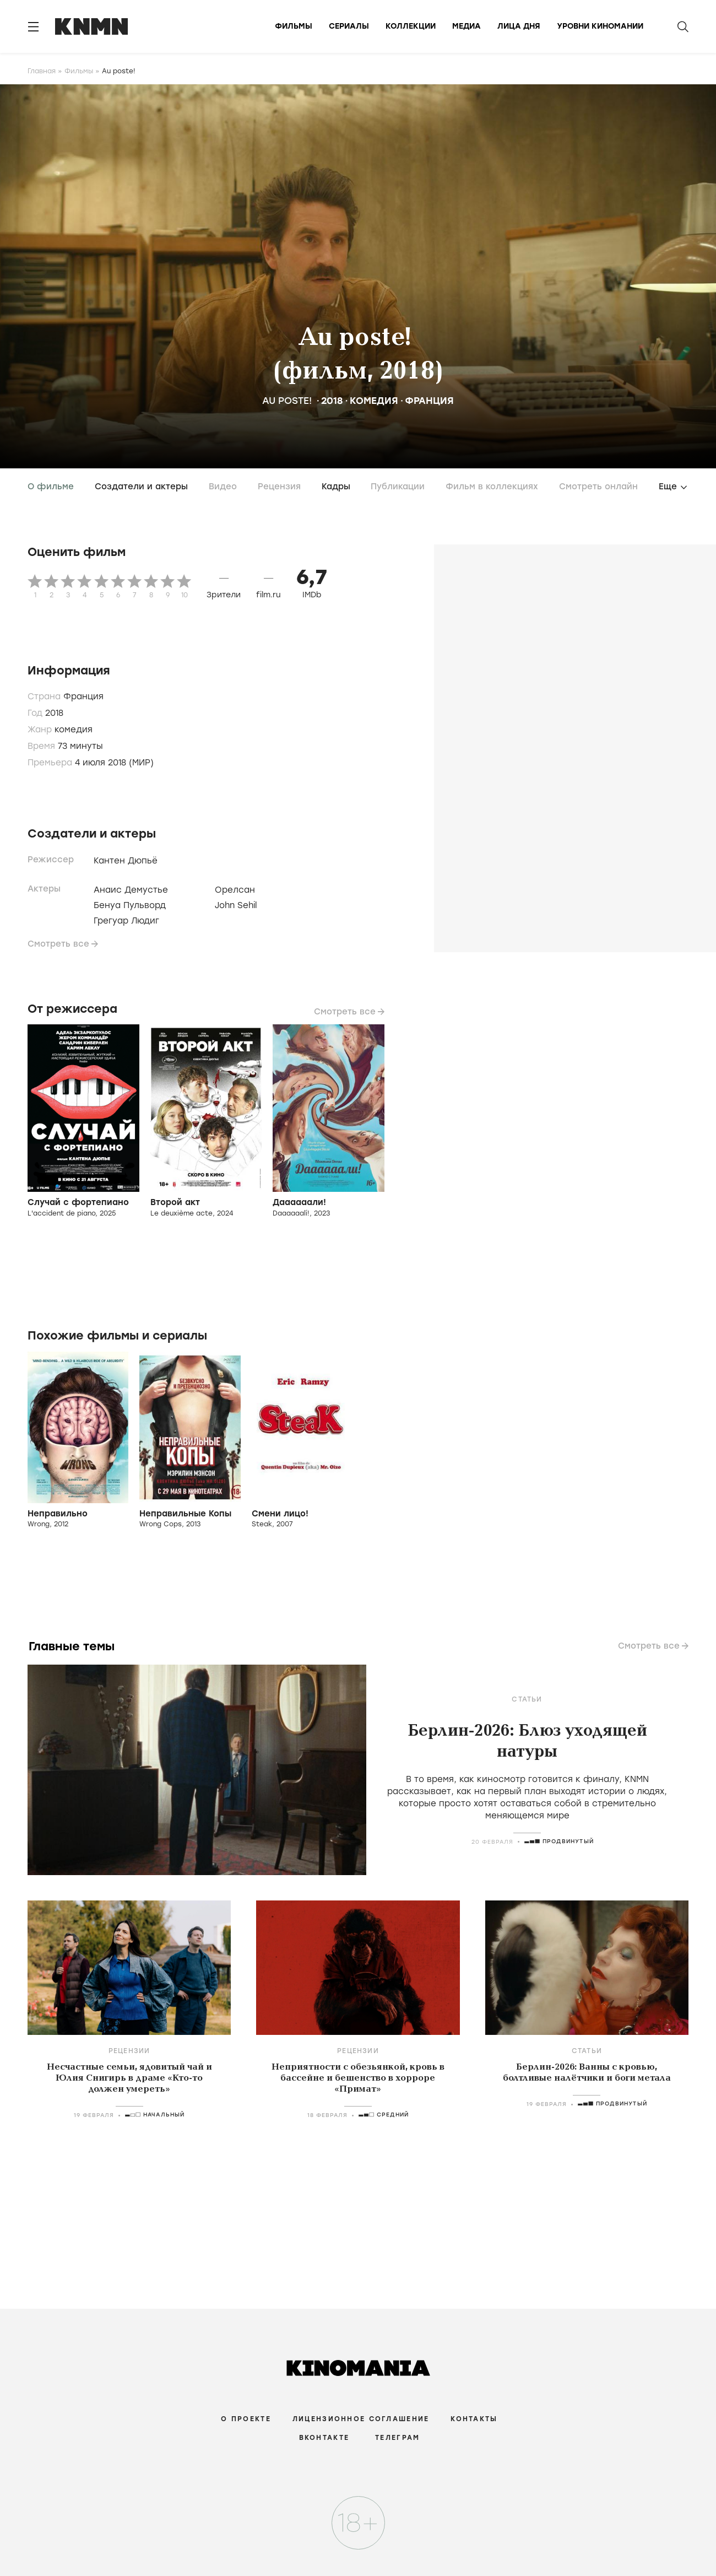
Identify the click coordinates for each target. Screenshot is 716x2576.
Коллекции (411, 26)
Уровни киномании (600, 26)
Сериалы (349, 26)
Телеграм (397, 2438)
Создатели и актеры (141, 487)
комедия (374, 400)
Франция (429, 400)
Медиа (466, 26)
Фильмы (293, 26)
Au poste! (289, 400)
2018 (332, 400)
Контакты (474, 2419)
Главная (42, 71)
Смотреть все (58, 944)
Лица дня (518, 26)
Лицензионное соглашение (360, 2419)
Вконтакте (324, 2438)
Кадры (336, 487)
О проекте (246, 2419)
